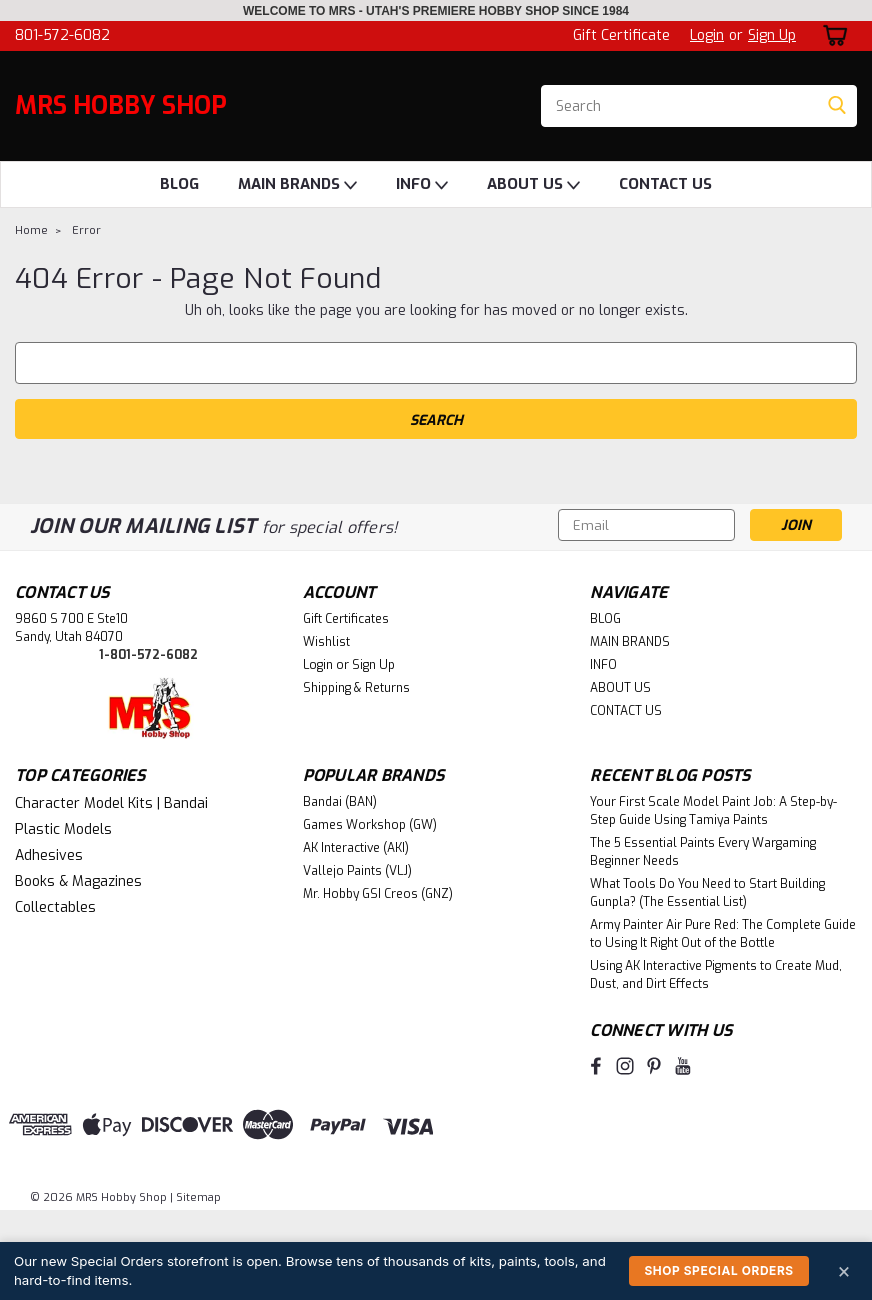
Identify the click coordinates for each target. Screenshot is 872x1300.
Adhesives (49, 855)
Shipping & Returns (356, 688)
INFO (422, 185)
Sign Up (772, 35)
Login (707, 35)
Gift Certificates (346, 619)
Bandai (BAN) (340, 802)
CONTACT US (665, 184)
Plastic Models (63, 829)
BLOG (179, 184)
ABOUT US (533, 185)
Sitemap (198, 1197)
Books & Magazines (78, 881)
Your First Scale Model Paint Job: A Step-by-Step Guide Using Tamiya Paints (713, 811)
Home (31, 230)
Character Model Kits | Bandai (111, 803)
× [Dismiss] (844, 1270)
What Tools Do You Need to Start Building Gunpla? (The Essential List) (707, 893)
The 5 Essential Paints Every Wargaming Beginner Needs (703, 852)
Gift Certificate (621, 35)
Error (86, 230)
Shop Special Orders (718, 1270)
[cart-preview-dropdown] (831, 35)
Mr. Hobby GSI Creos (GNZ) (378, 894)
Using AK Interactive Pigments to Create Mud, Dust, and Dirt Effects (716, 975)
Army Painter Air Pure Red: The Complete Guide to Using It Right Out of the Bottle (723, 934)
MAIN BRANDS (297, 185)
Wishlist (326, 642)
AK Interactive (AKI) (356, 848)
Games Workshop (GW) (370, 825)
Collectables (55, 907)
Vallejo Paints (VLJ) (357, 871)
